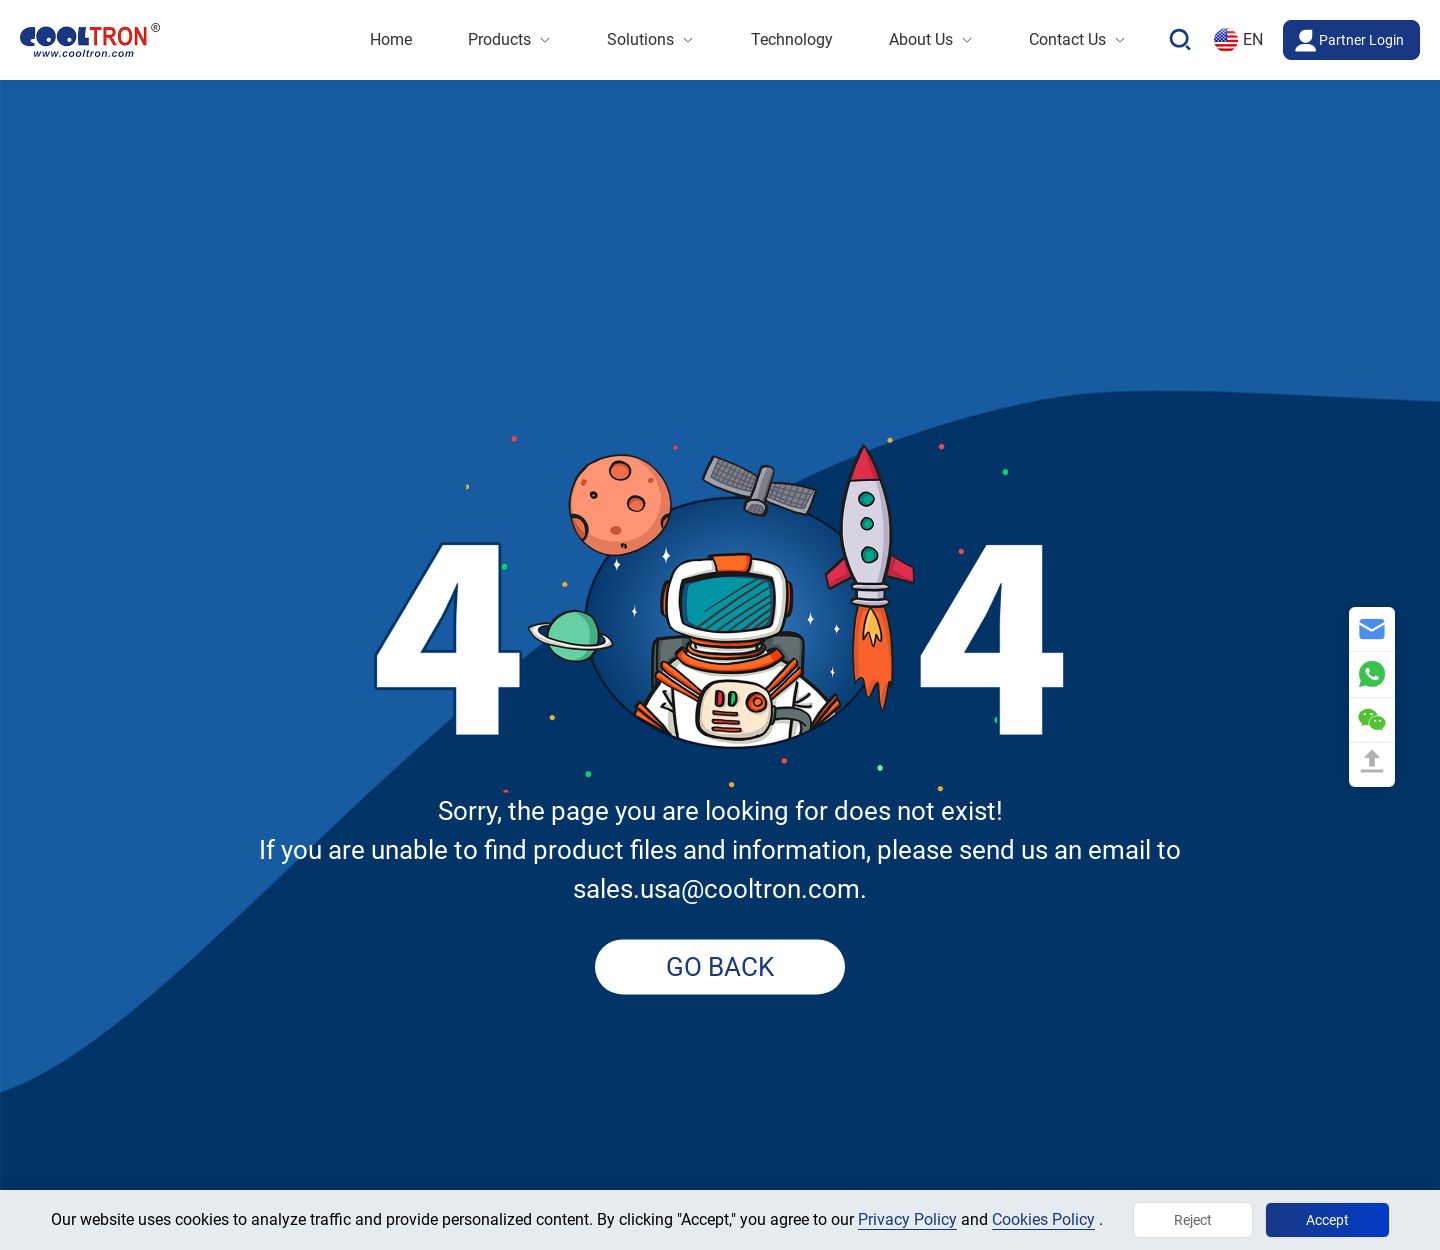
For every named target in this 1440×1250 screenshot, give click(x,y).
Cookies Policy (1043, 1219)
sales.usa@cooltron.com (716, 890)
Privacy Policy (907, 1219)
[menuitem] (391, 40)
